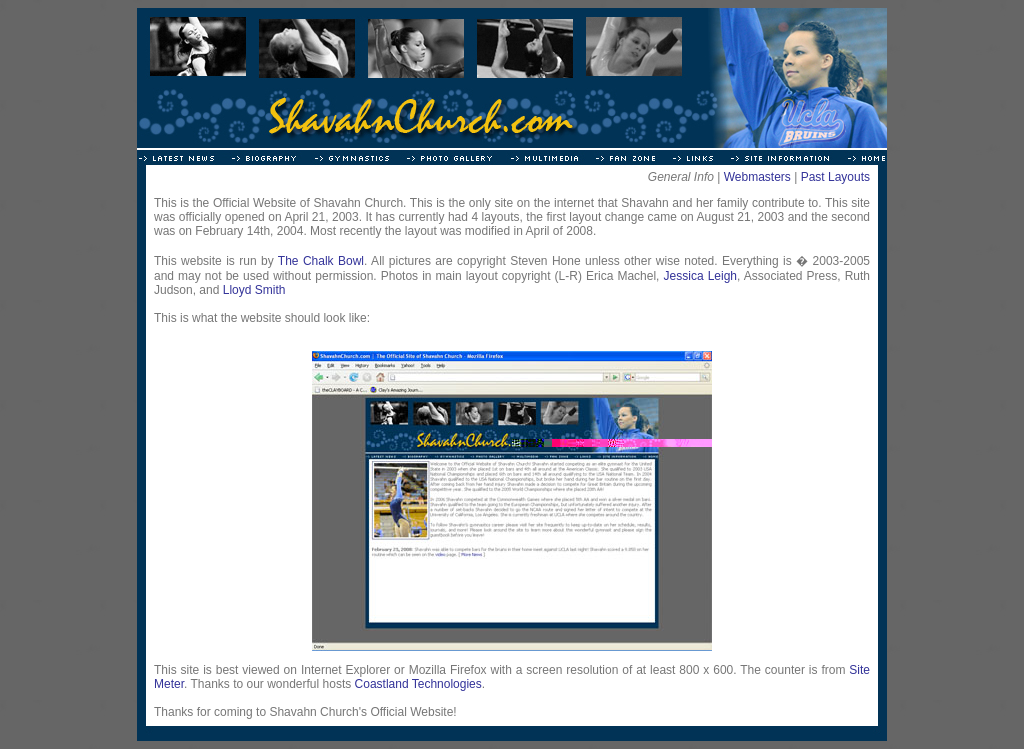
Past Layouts (835, 177)
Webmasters (757, 177)
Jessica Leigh (700, 276)
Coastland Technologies (418, 684)
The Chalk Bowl (321, 261)
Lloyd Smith (254, 290)
